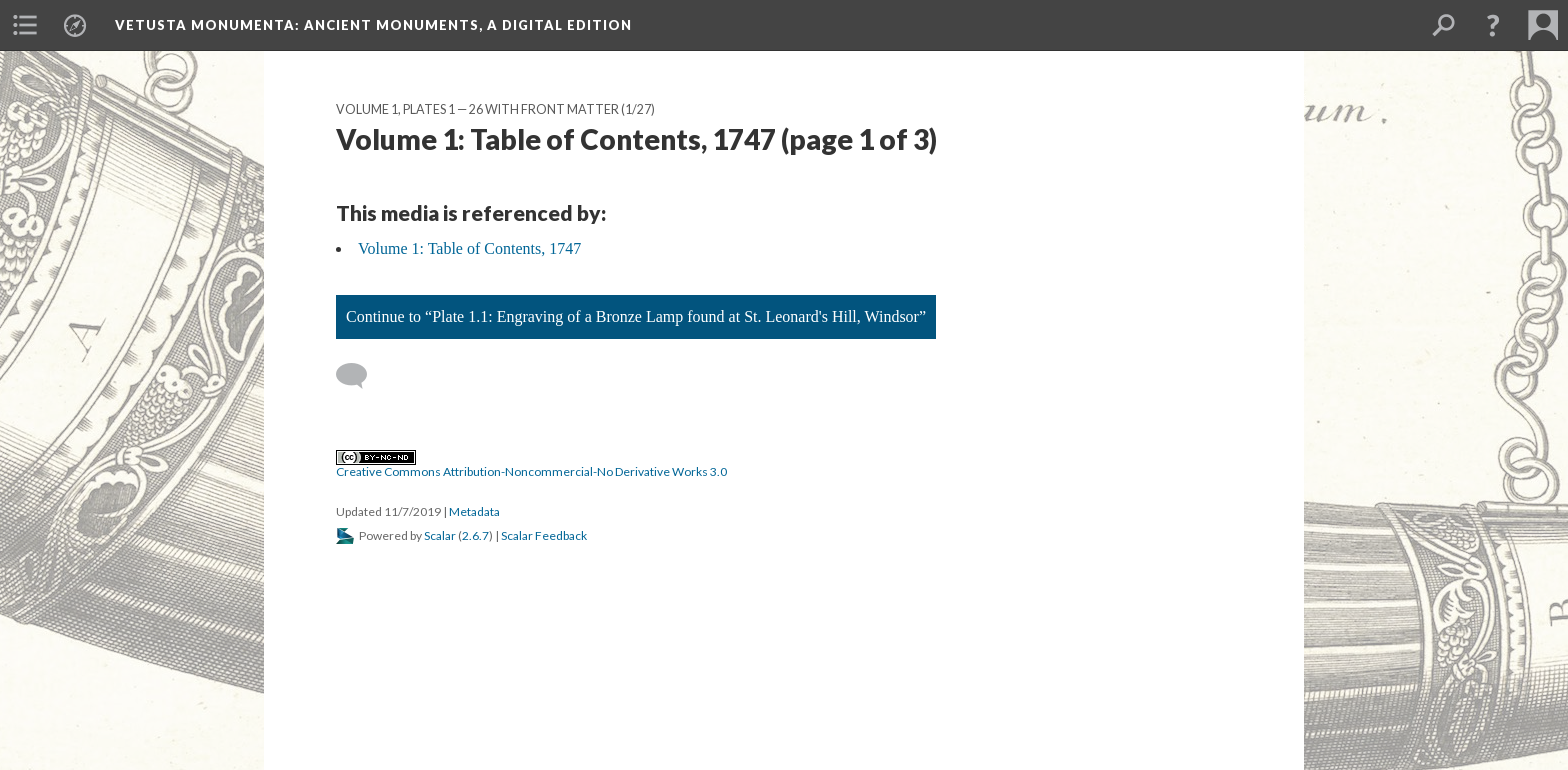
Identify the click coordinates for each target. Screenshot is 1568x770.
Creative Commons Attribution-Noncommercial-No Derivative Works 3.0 (531, 465)
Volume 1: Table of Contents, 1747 (469, 248)
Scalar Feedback (544, 535)
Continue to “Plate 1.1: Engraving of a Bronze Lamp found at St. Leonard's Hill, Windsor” (636, 316)
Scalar (440, 535)
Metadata (474, 511)
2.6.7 (475, 535)
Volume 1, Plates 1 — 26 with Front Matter (477, 109)
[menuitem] (25, 25)
